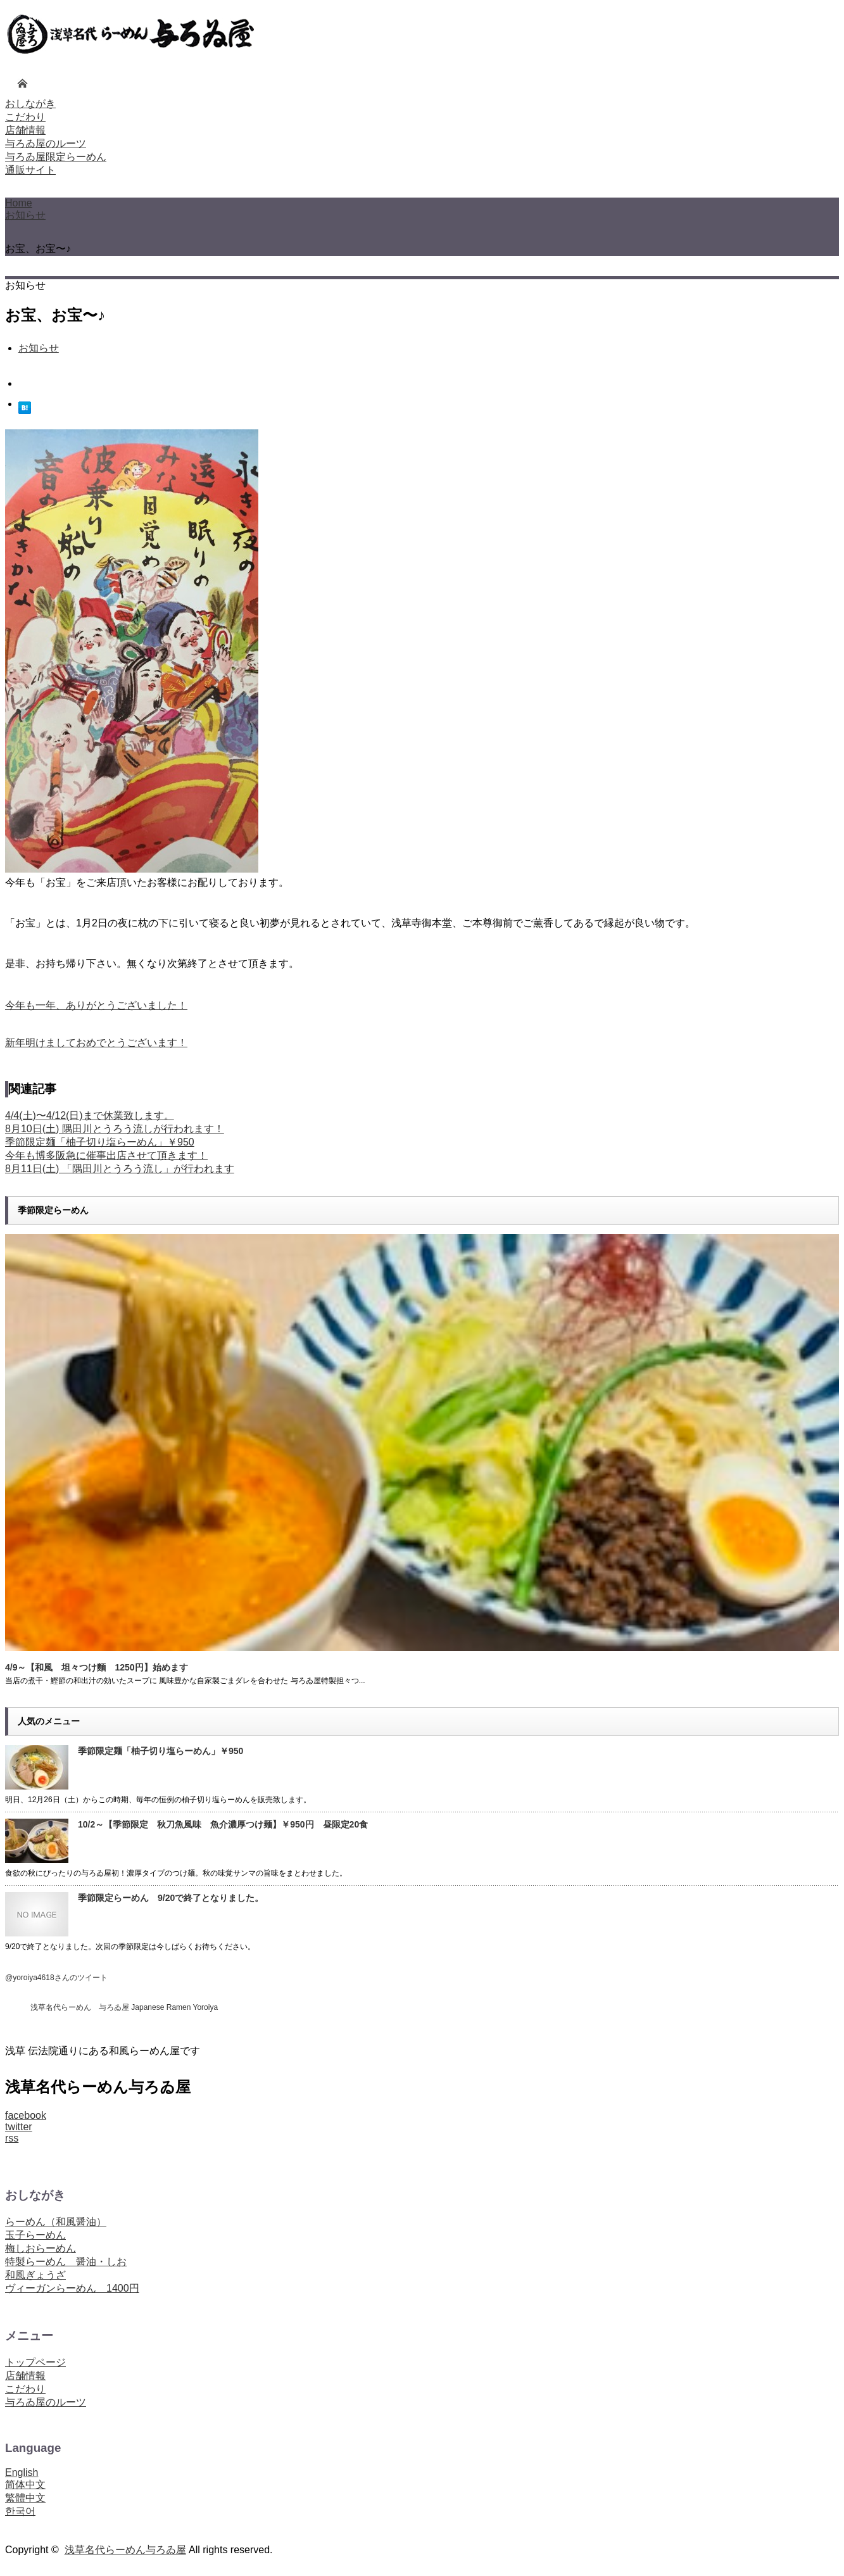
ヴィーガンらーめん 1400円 (72, 2288)
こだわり (25, 2388)
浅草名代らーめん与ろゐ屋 (125, 2549)
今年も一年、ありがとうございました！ (96, 1005)
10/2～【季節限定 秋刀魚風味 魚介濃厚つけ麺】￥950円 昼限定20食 (223, 1824)
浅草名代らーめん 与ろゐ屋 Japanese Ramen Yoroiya (124, 2007)
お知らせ (25, 215)
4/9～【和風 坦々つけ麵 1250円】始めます (96, 1667)
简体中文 (25, 2484)
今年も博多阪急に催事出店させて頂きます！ (106, 1155)
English (21, 2472)
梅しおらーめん (40, 2248)
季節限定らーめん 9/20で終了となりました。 (170, 1898)
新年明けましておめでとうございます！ (96, 1042)
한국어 (20, 2511)
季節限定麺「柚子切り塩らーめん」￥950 (99, 1142)
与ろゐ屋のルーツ (45, 2402)
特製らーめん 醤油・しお (66, 2261)
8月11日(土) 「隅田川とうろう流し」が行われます (119, 1168)
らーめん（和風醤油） (55, 2221)
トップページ (35, 2362)
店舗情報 (25, 2375)
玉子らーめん (35, 2235)
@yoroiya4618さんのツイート (56, 1977)
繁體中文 (25, 2497)
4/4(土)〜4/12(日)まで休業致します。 (89, 1115)
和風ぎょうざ (35, 2275)
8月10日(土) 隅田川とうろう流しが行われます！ (114, 1128)
